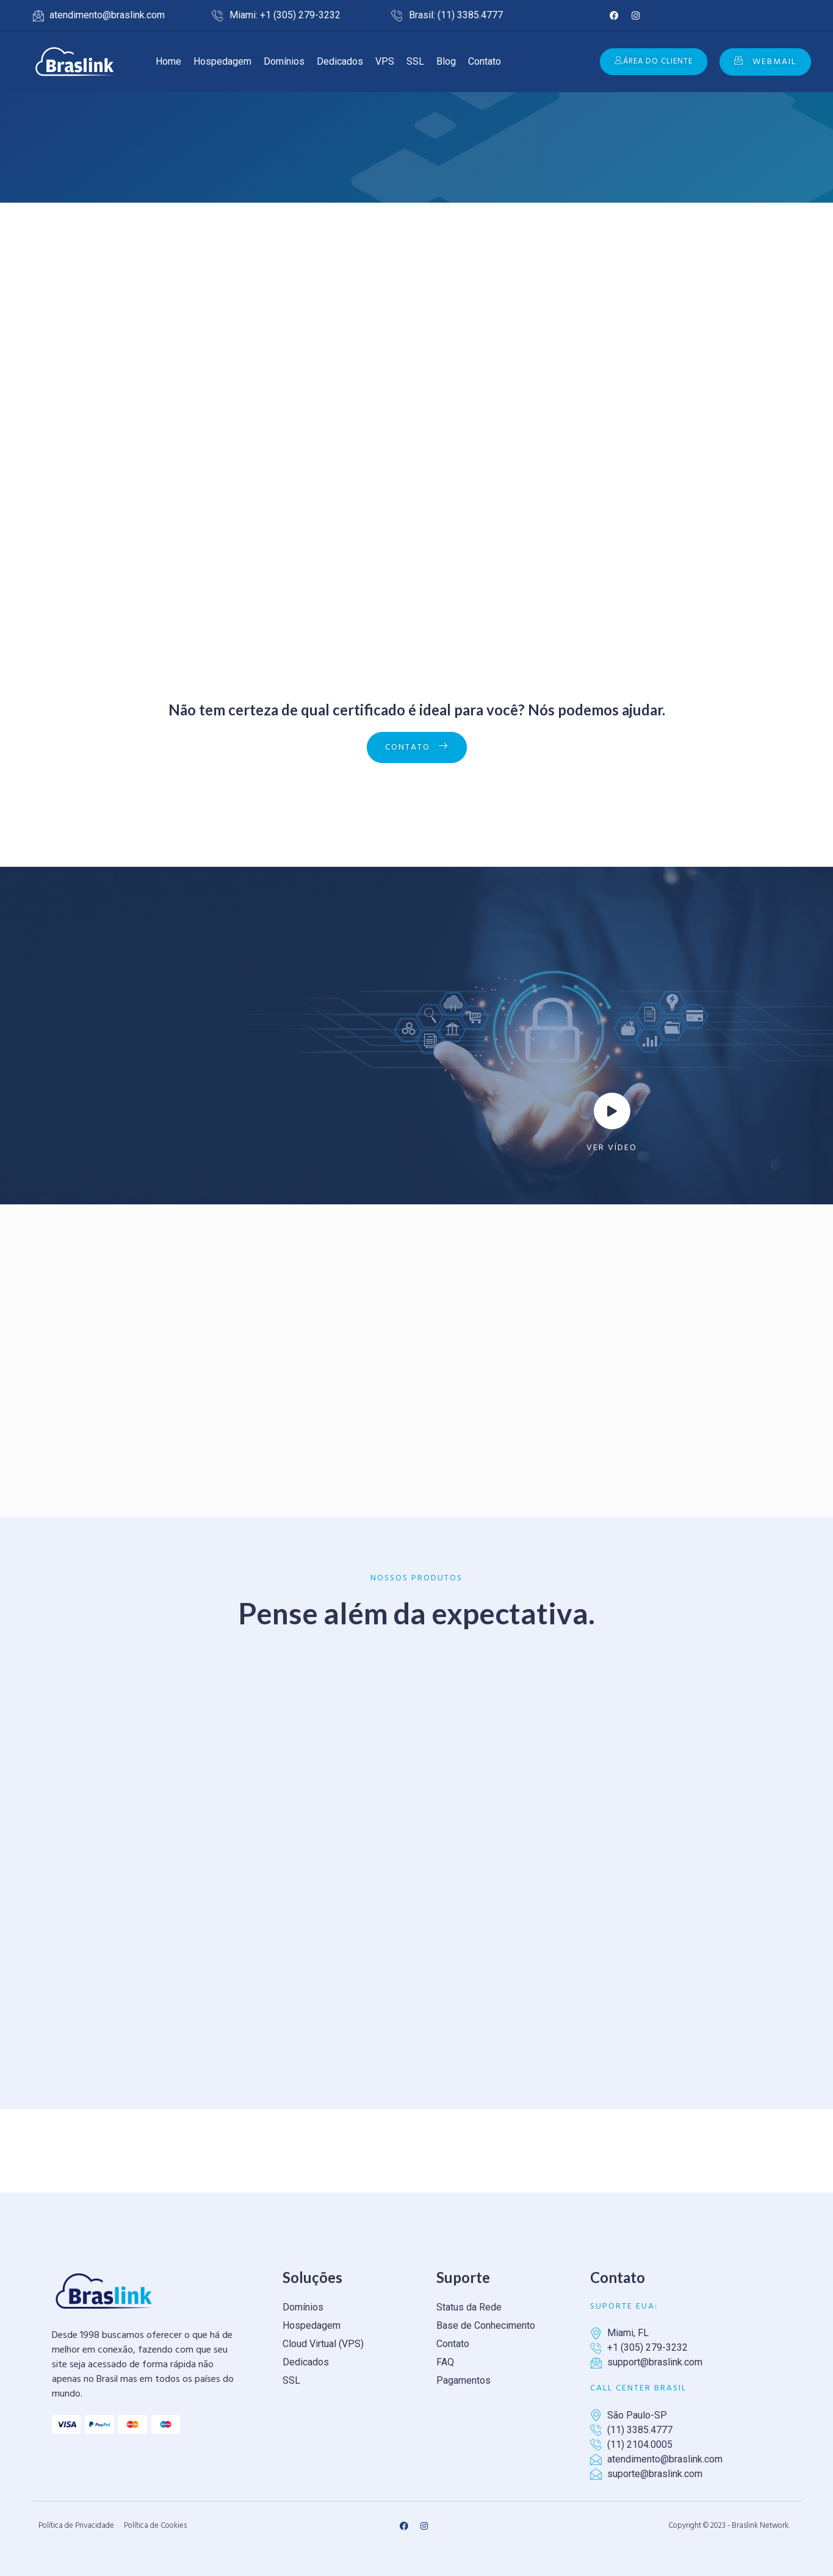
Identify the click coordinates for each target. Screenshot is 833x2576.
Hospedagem (222, 61)
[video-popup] (612, 1111)
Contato (484, 61)
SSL (415, 61)
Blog (446, 61)
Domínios (284, 61)
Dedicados (340, 61)
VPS (384, 61)
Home (168, 61)
